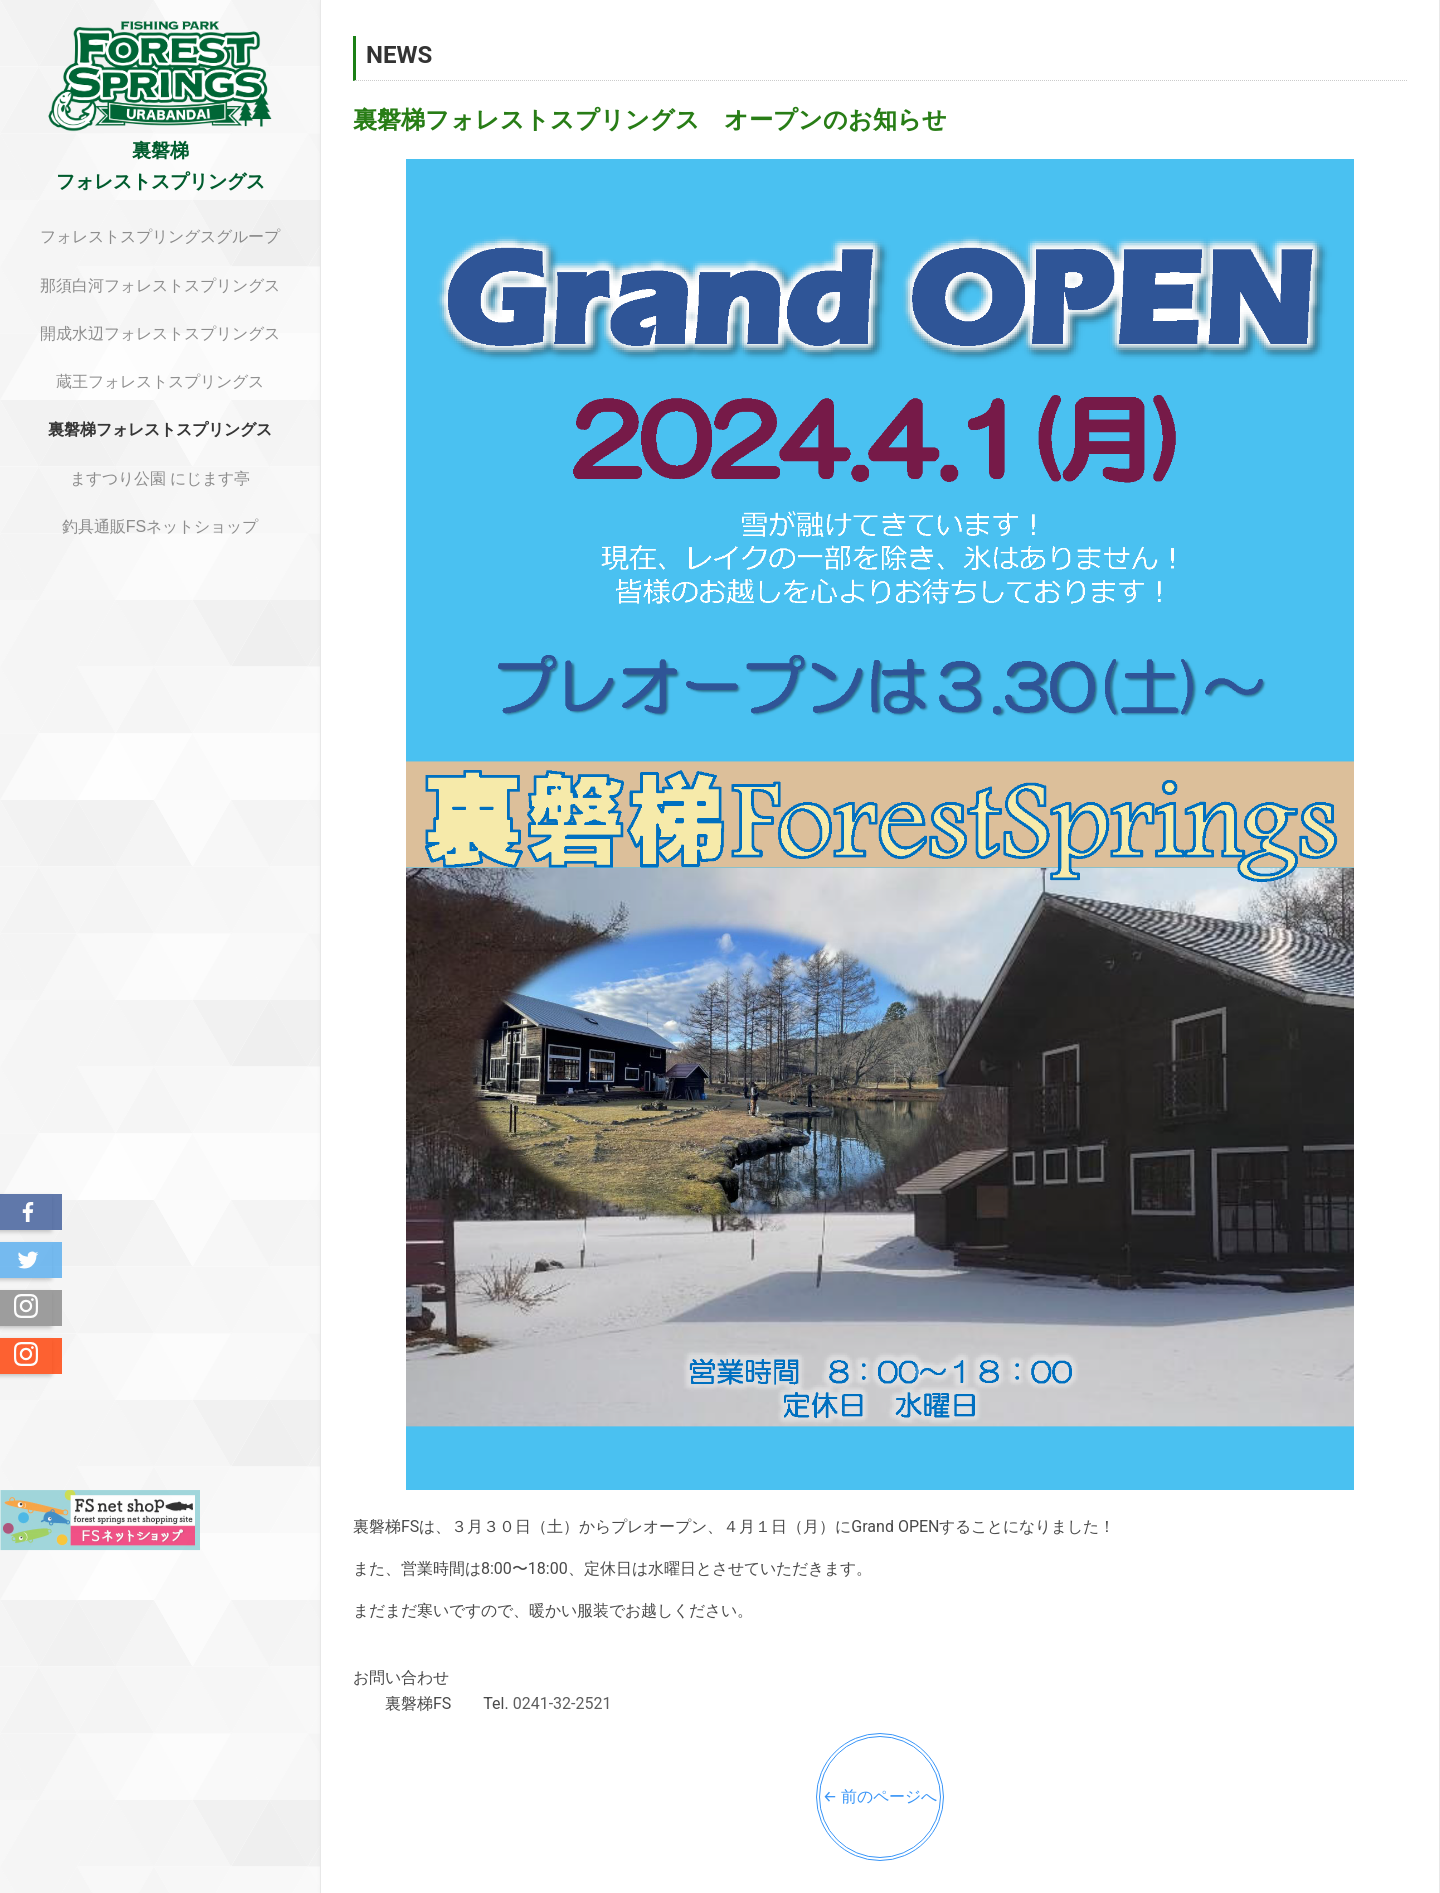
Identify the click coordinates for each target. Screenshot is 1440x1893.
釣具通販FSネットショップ (160, 526)
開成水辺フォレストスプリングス (160, 333)
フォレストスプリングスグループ (160, 236)
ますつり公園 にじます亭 (160, 478)
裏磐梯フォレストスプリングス (160, 429)
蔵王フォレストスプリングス (160, 381)
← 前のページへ (880, 1796)
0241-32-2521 (562, 1703)
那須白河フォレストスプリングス (160, 285)
